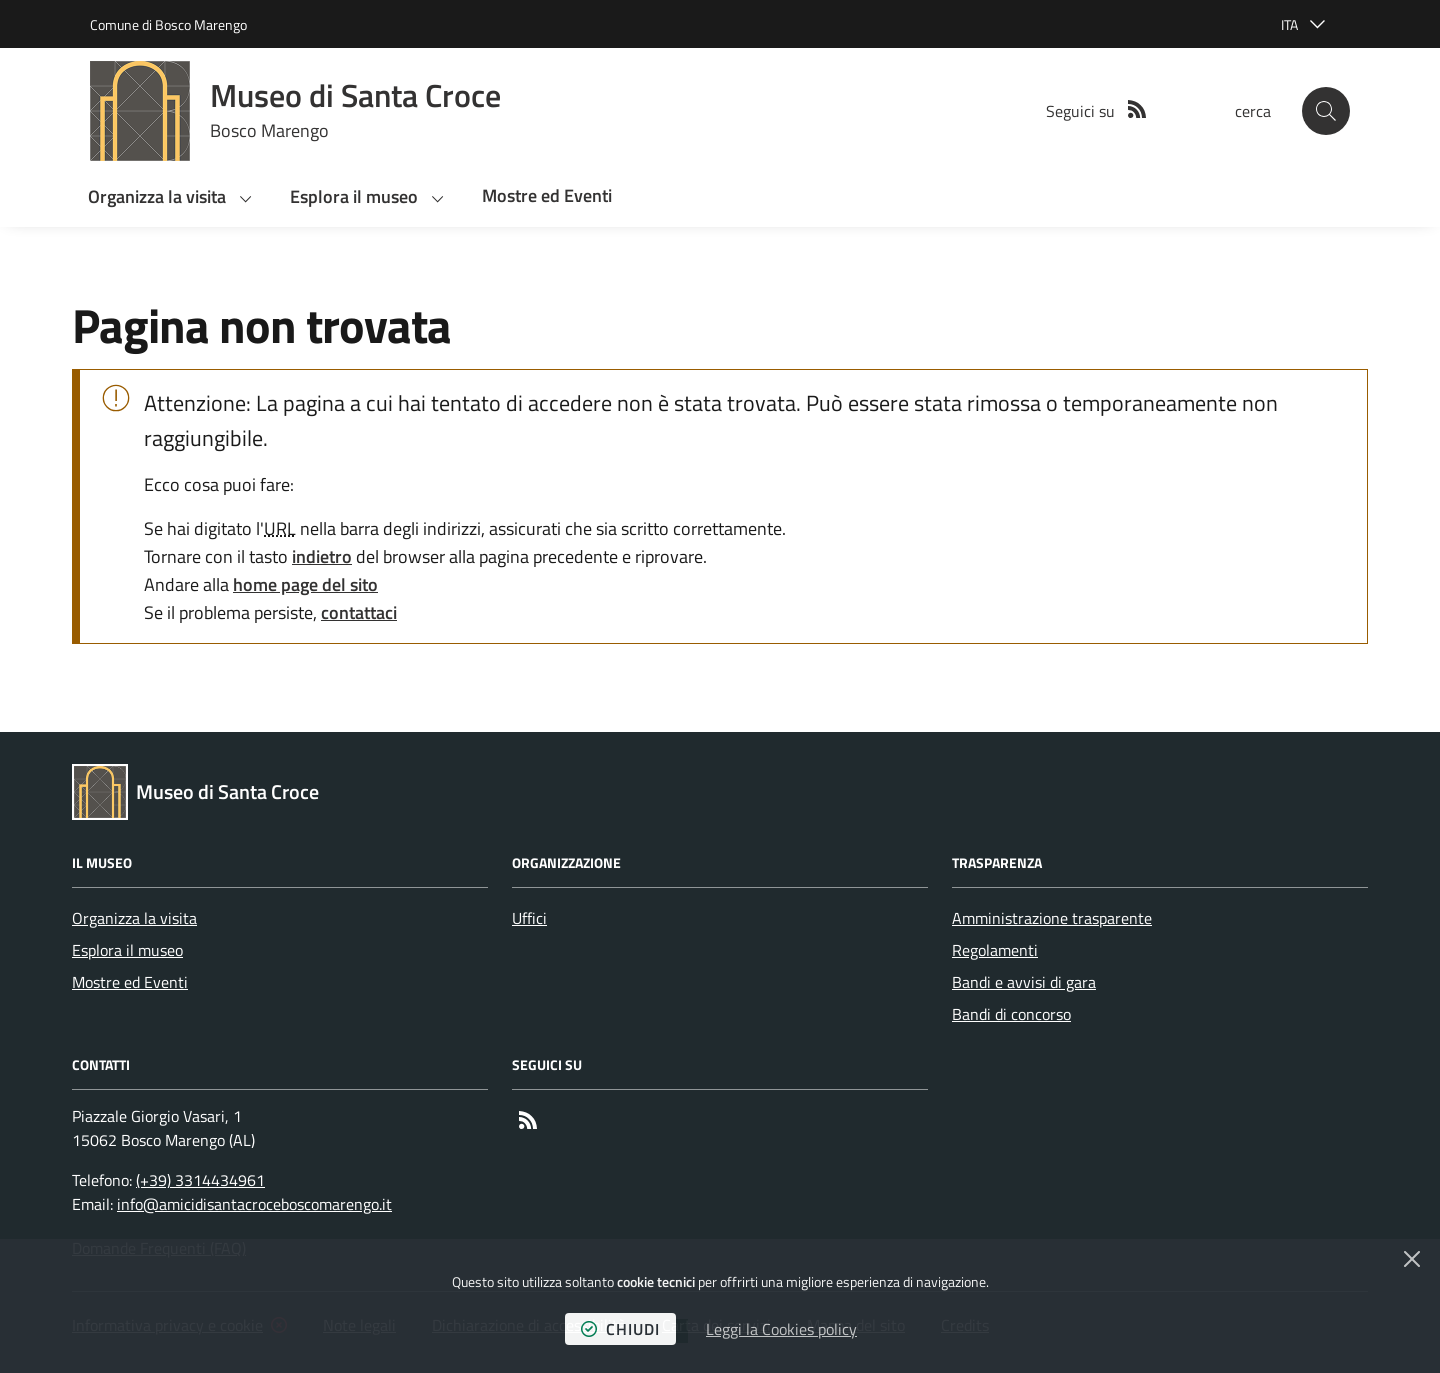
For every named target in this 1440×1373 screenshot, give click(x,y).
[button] (1326, 111)
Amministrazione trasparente (1052, 918)
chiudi (620, 1329)
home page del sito (305, 584)
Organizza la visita (134, 918)
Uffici (529, 918)
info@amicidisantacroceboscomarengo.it (254, 1204)
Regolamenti (995, 950)
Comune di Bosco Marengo (168, 24)
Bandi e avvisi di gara (1024, 982)
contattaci (359, 612)
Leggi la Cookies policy (781, 1329)
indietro (322, 556)
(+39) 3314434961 (200, 1180)
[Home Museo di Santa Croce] (295, 111)
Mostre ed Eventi (130, 982)
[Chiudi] (1412, 1259)
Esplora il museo (127, 950)
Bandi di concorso (1011, 1014)
